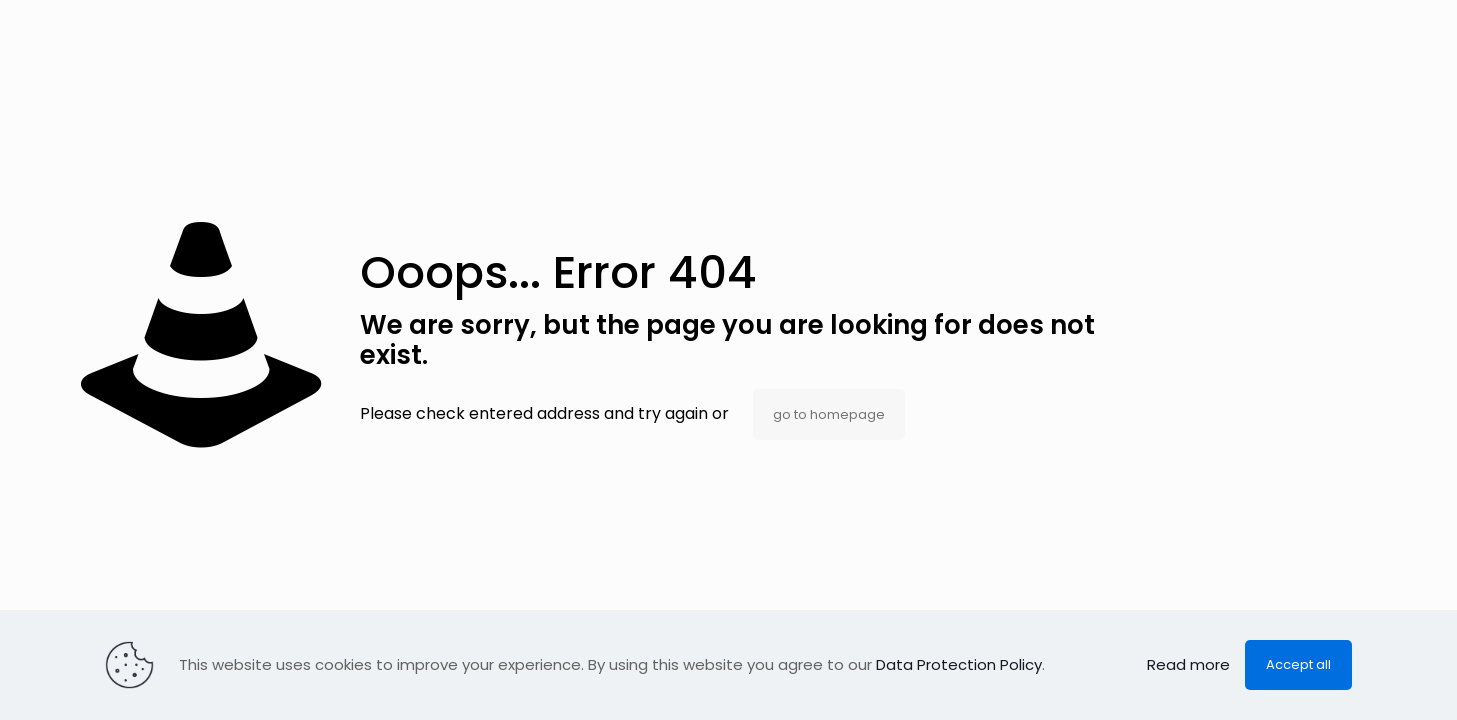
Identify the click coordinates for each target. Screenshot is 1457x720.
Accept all (1298, 664)
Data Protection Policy (959, 664)
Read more (1188, 664)
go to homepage (829, 414)
